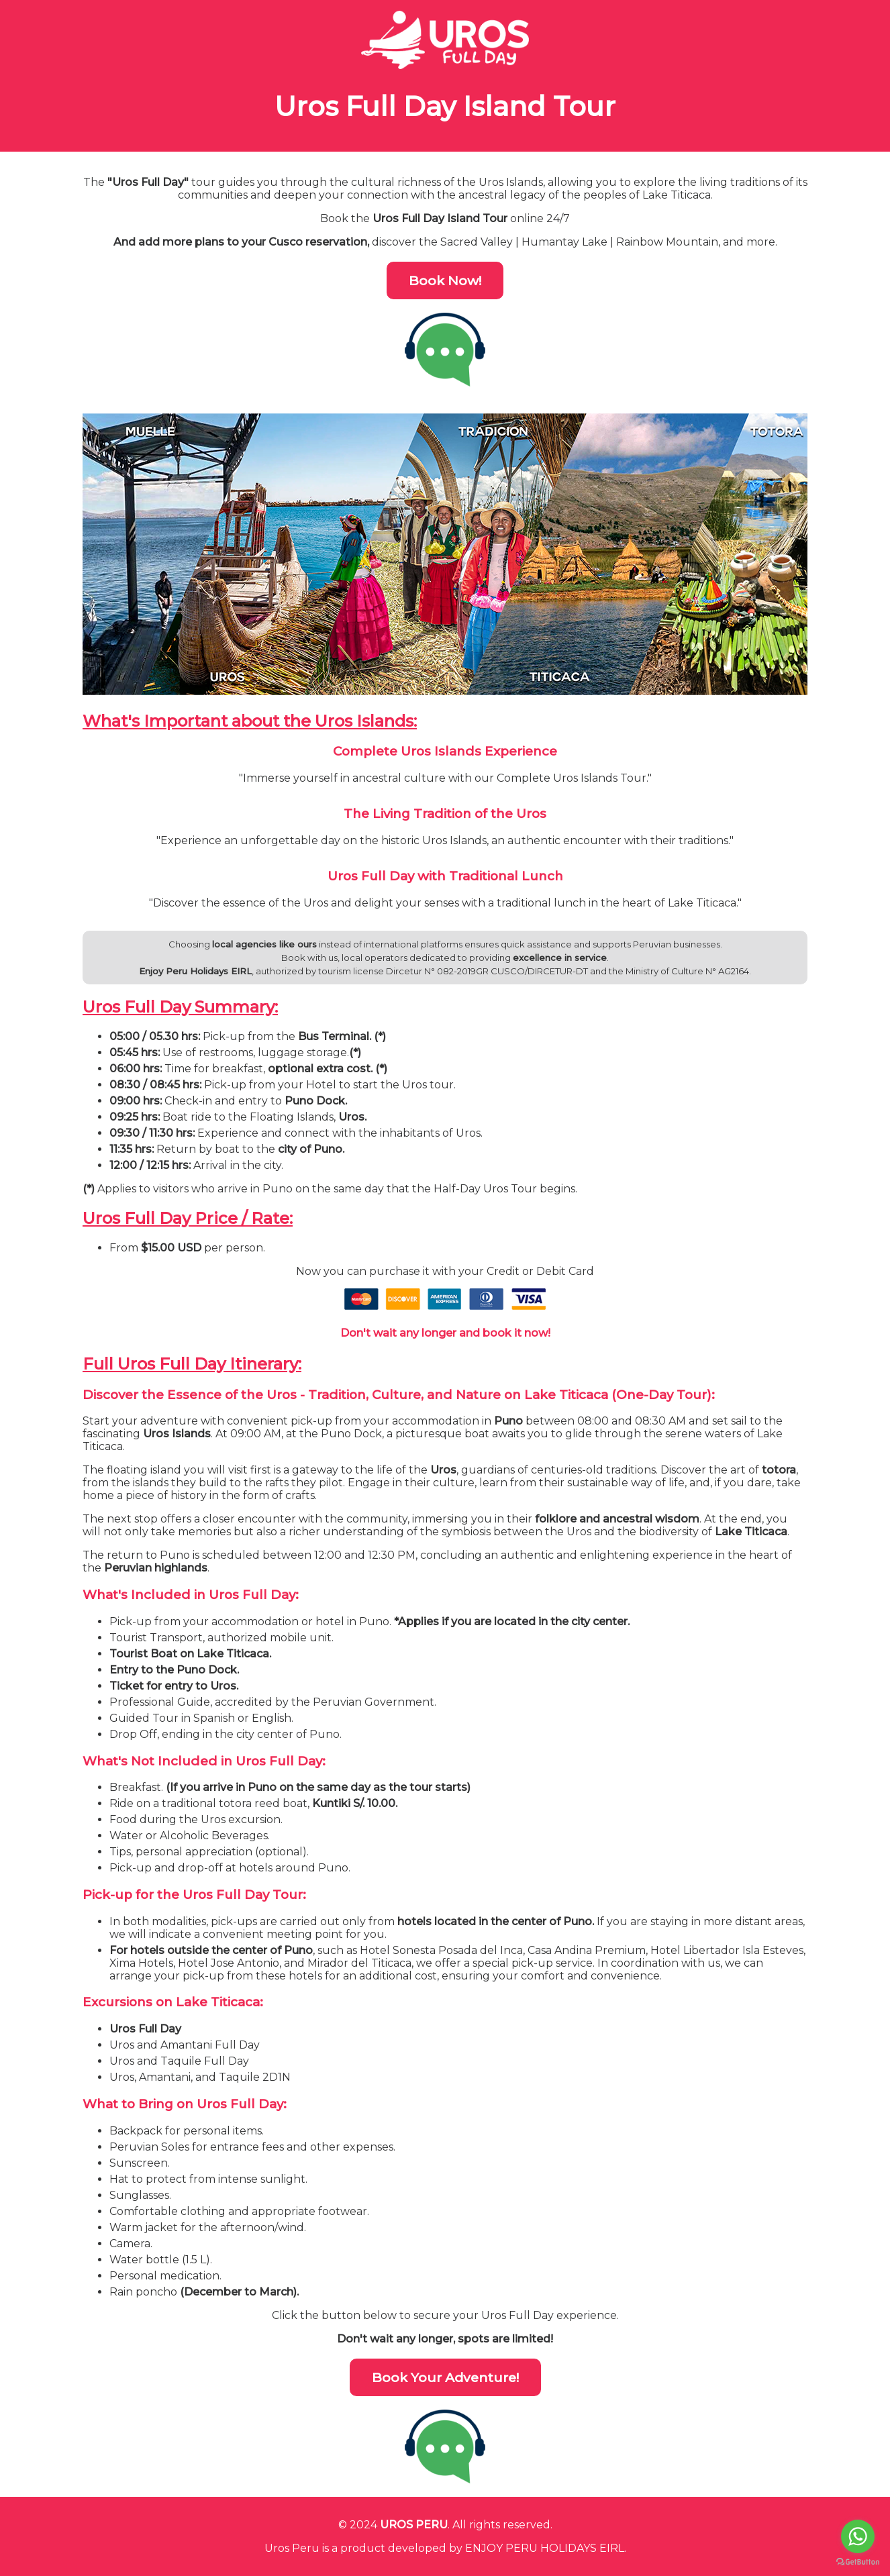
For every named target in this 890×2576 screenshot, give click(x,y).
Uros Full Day (145, 2028)
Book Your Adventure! (445, 2377)
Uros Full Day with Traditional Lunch (445, 876)
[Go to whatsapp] (858, 2536)
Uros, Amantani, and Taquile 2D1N (200, 2077)
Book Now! (445, 280)
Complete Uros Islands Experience (445, 751)
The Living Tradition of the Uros (445, 813)
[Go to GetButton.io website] (857, 2562)
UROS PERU (414, 2524)
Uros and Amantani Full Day (184, 2045)
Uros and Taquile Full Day (179, 2061)
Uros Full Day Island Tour (445, 106)
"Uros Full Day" (148, 182)
